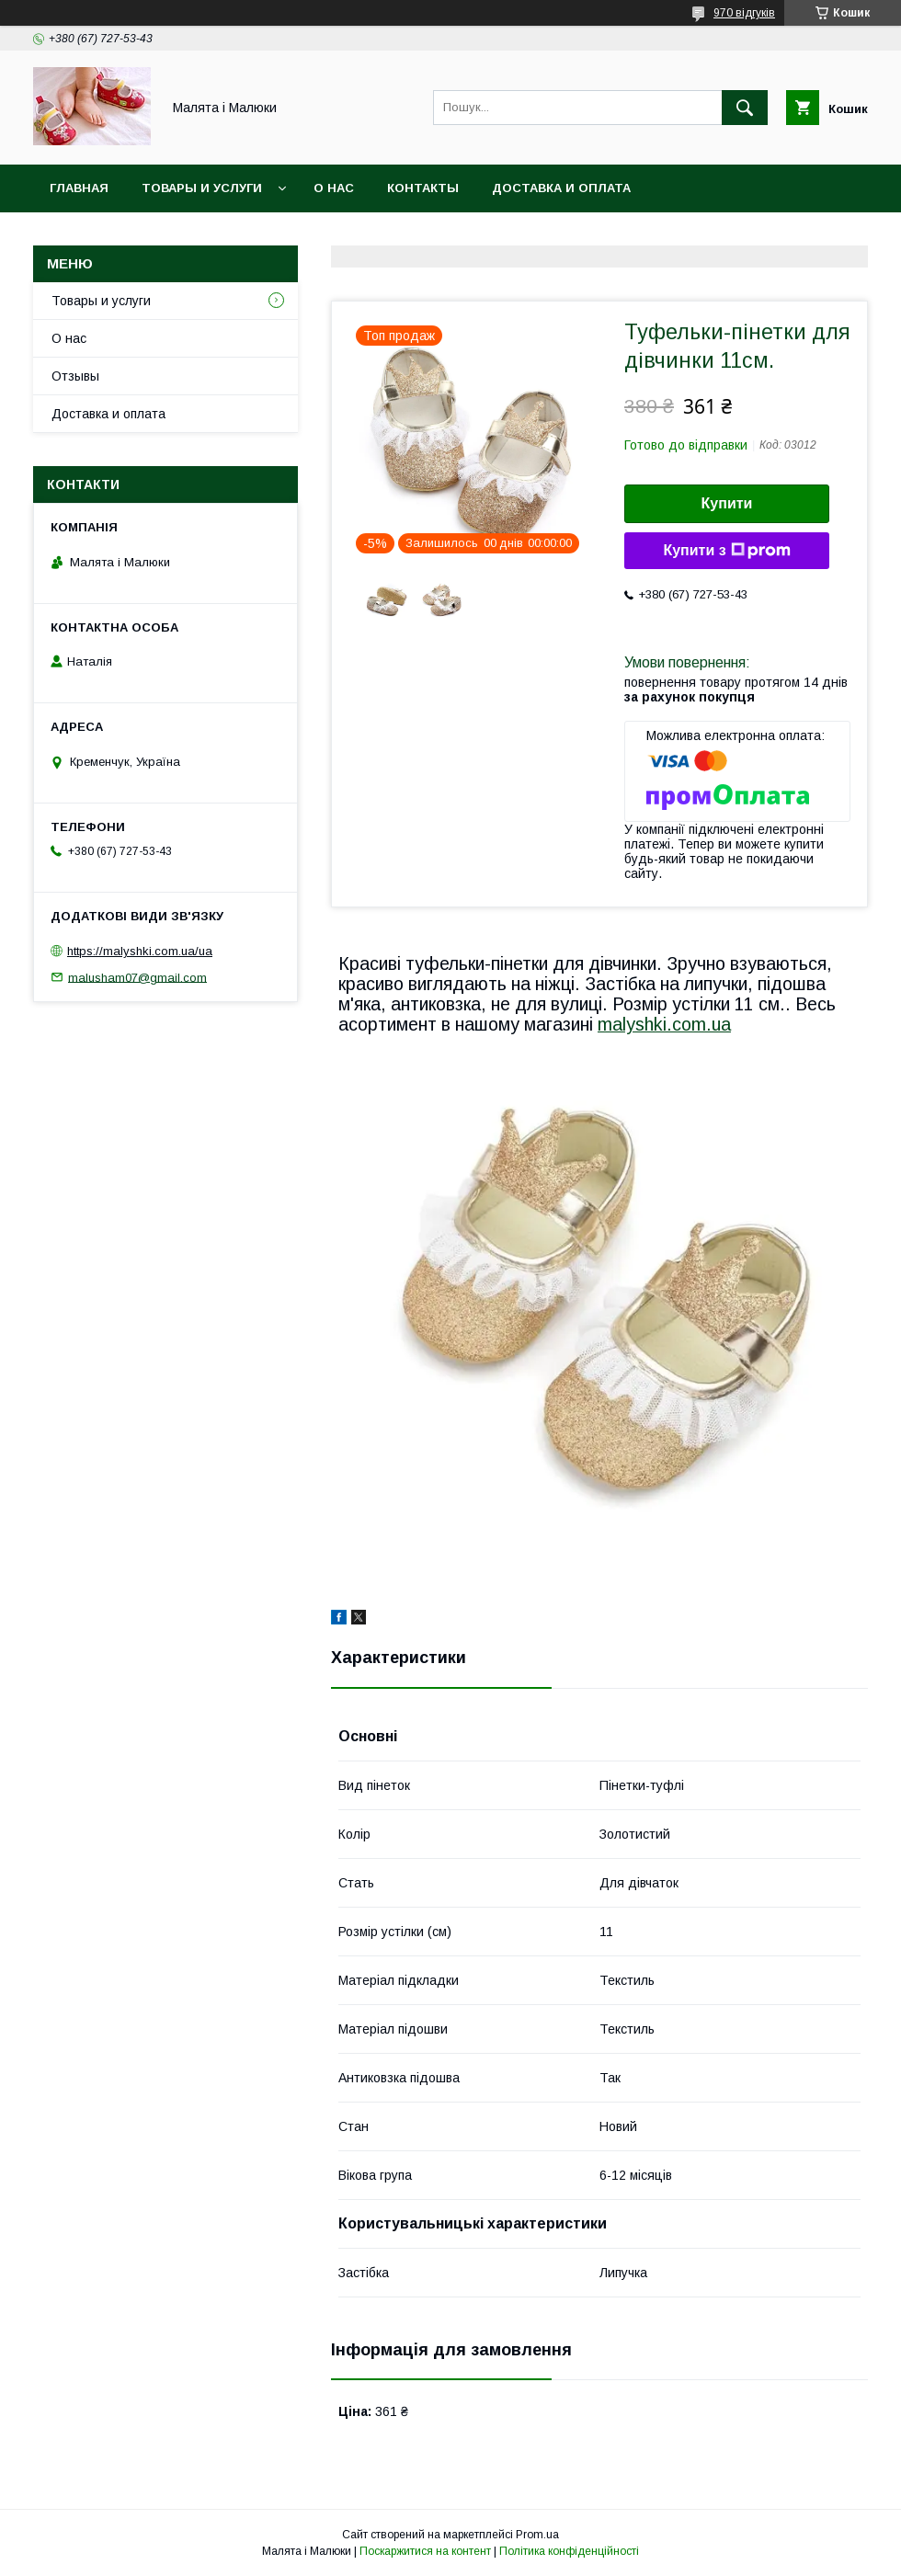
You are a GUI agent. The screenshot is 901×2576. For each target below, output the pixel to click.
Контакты (423, 188)
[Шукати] (745, 107)
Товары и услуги (202, 188)
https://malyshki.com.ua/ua (139, 951)
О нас (334, 188)
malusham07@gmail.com (137, 977)
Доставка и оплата (561, 188)
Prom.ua (537, 2534)
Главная (79, 188)
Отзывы (75, 376)
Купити (727, 503)
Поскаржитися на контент (425, 2551)
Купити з (726, 550)
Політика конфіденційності (569, 2551)
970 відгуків (744, 12)
